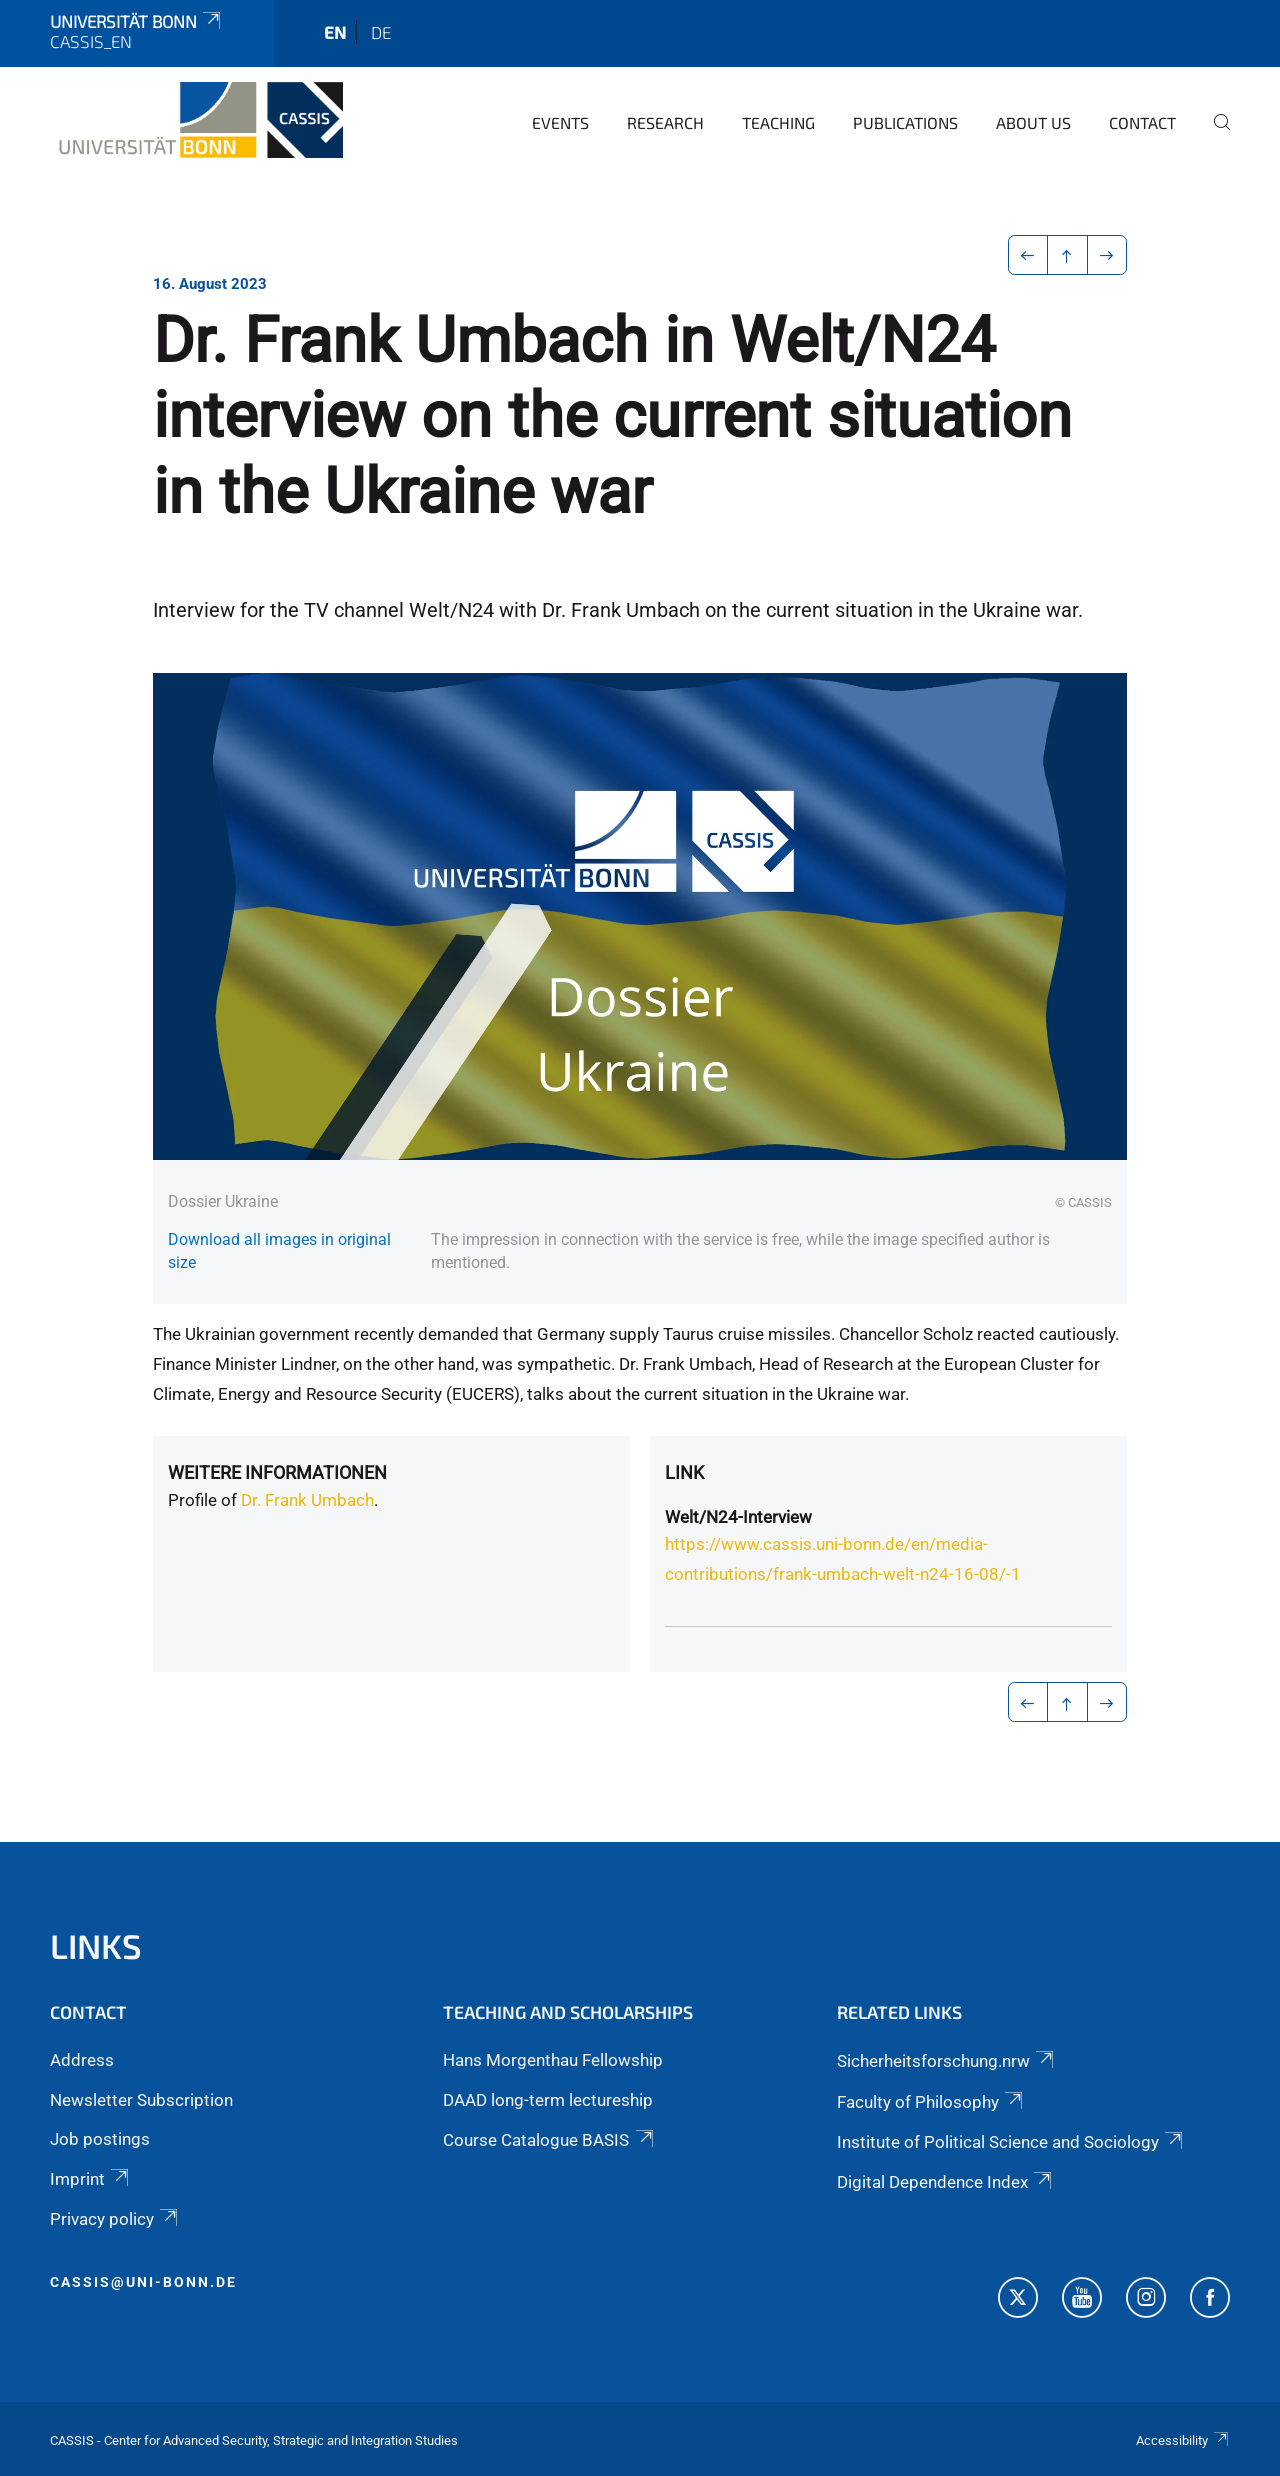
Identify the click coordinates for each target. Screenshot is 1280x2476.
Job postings (100, 2139)
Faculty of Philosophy (931, 2102)
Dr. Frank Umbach (307, 1500)
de (381, 32)
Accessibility (1183, 2440)
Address (82, 2060)
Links (96, 1945)
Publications (905, 122)
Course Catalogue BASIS (549, 2140)
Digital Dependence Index (946, 2182)
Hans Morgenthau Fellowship (553, 2060)
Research (665, 122)
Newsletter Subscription (141, 2100)
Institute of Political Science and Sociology (1011, 2142)
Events (560, 122)
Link (684, 1472)
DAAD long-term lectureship (548, 2100)
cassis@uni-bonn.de (143, 2282)
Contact (1142, 122)
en (335, 32)
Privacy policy (115, 2219)
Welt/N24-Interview (738, 1517)
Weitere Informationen (277, 1472)
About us (1033, 122)
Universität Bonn (137, 21)
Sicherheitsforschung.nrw (947, 2061)
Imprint (91, 2179)
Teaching (778, 122)
